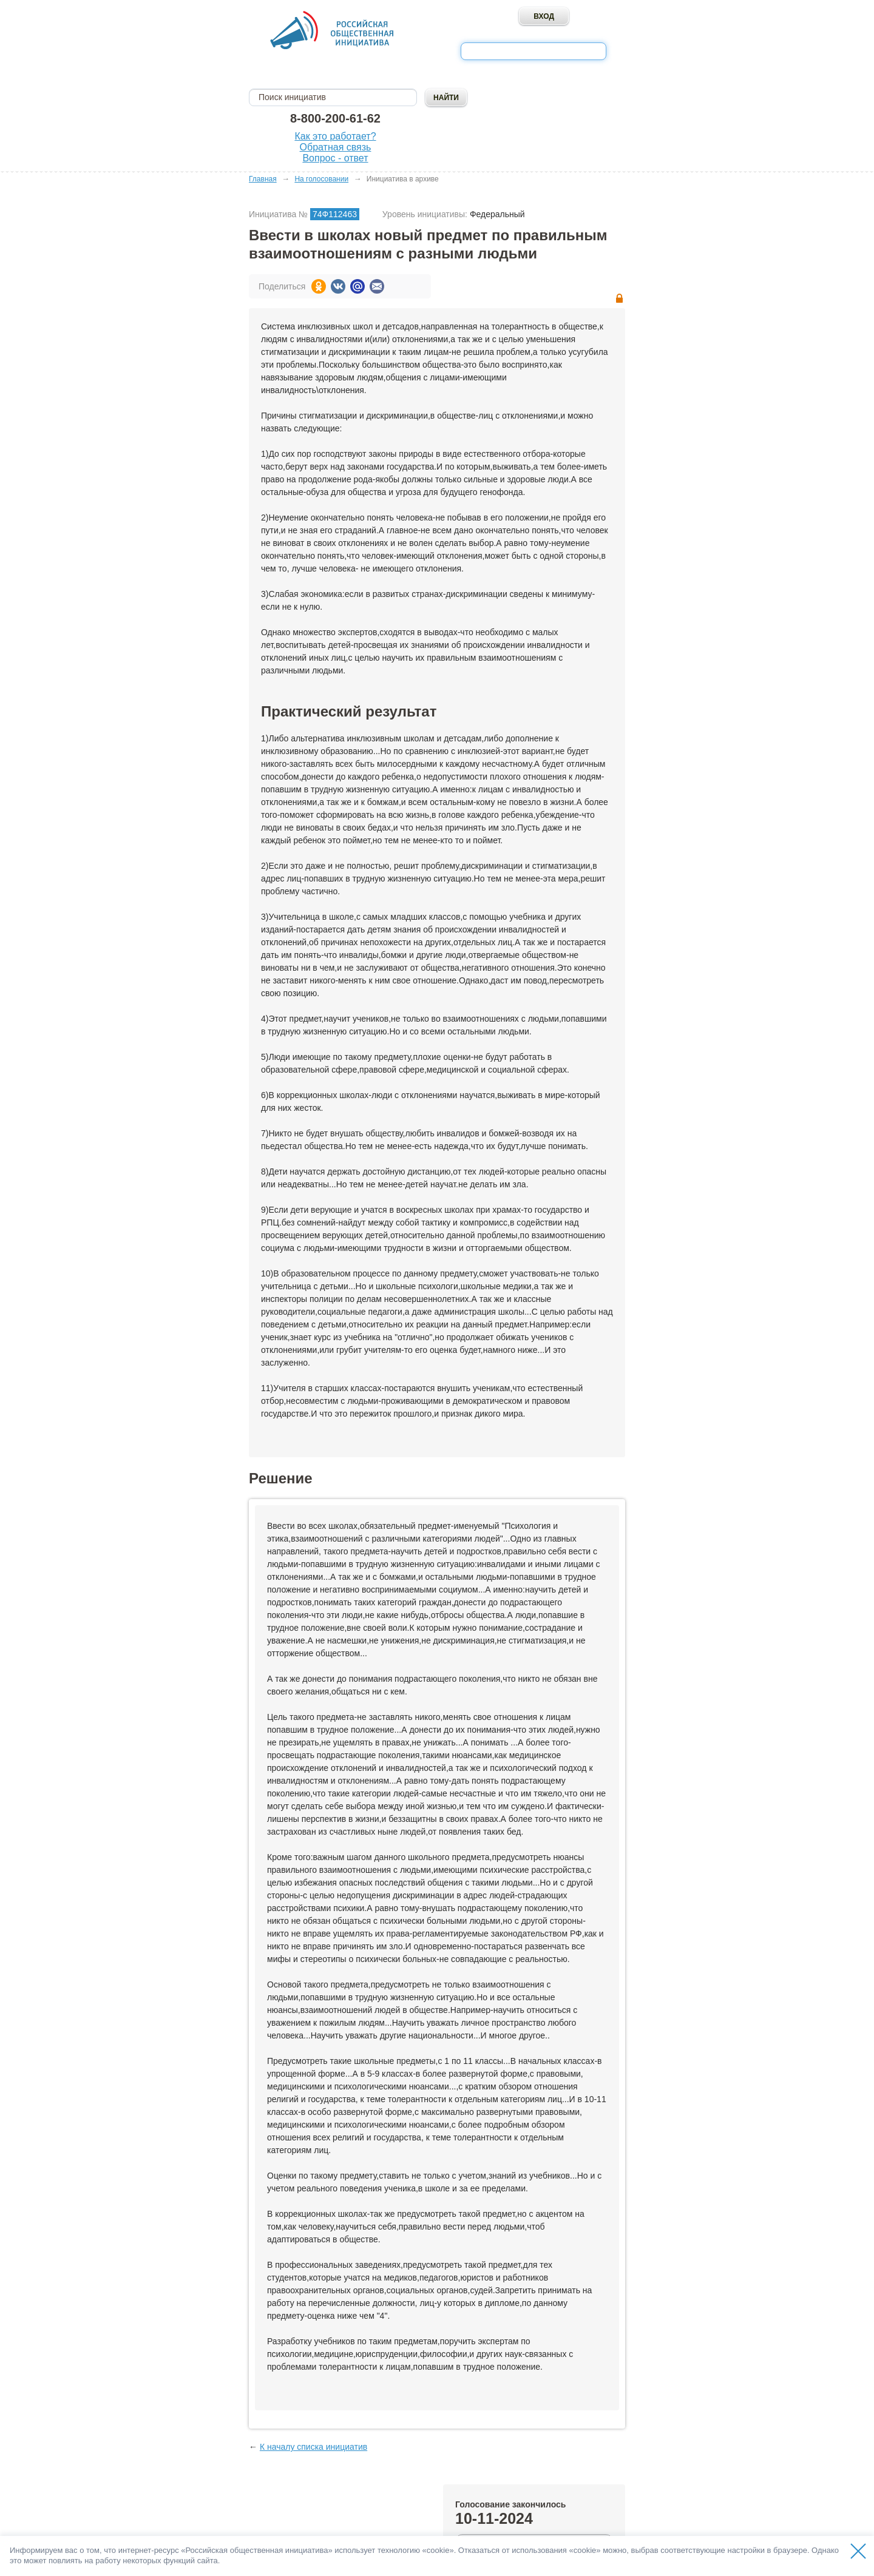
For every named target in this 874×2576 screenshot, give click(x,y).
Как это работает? (335, 136)
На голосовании (321, 179)
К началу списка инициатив (313, 2447)
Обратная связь (335, 147)
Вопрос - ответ (335, 158)
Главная (263, 179)
